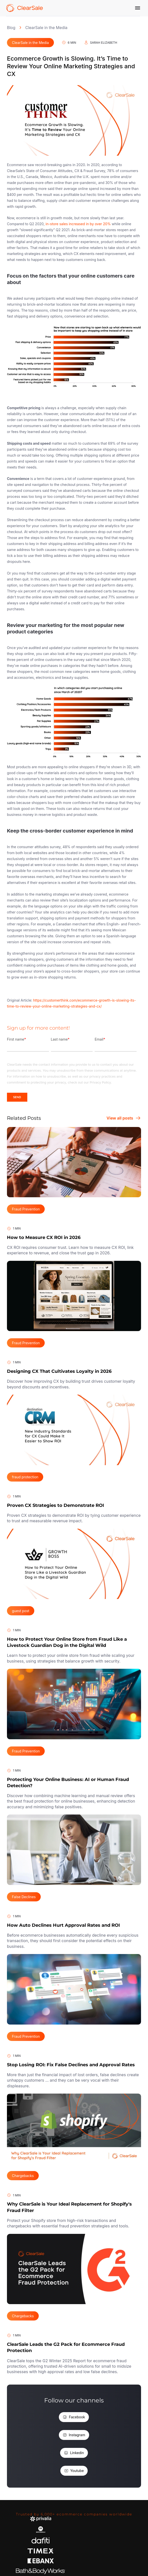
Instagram (74, 2435)
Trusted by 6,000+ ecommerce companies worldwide (74, 2514)
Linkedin (74, 2453)
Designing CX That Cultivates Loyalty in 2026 (59, 1371)
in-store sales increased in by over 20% (78, 224)
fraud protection (25, 1477)
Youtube (74, 2470)
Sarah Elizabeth (100, 42)
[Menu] (137, 7)
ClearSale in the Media (46, 27)
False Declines (24, 1897)
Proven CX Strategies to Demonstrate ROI (55, 1505)
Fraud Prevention (26, 1209)
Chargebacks (23, 2176)
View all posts (124, 1118)
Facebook (74, 2417)
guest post (20, 1611)
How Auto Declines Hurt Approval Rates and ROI (63, 1925)
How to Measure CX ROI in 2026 (43, 1237)
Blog (11, 27)
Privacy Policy (100, 1082)
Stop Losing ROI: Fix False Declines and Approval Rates (71, 2065)
